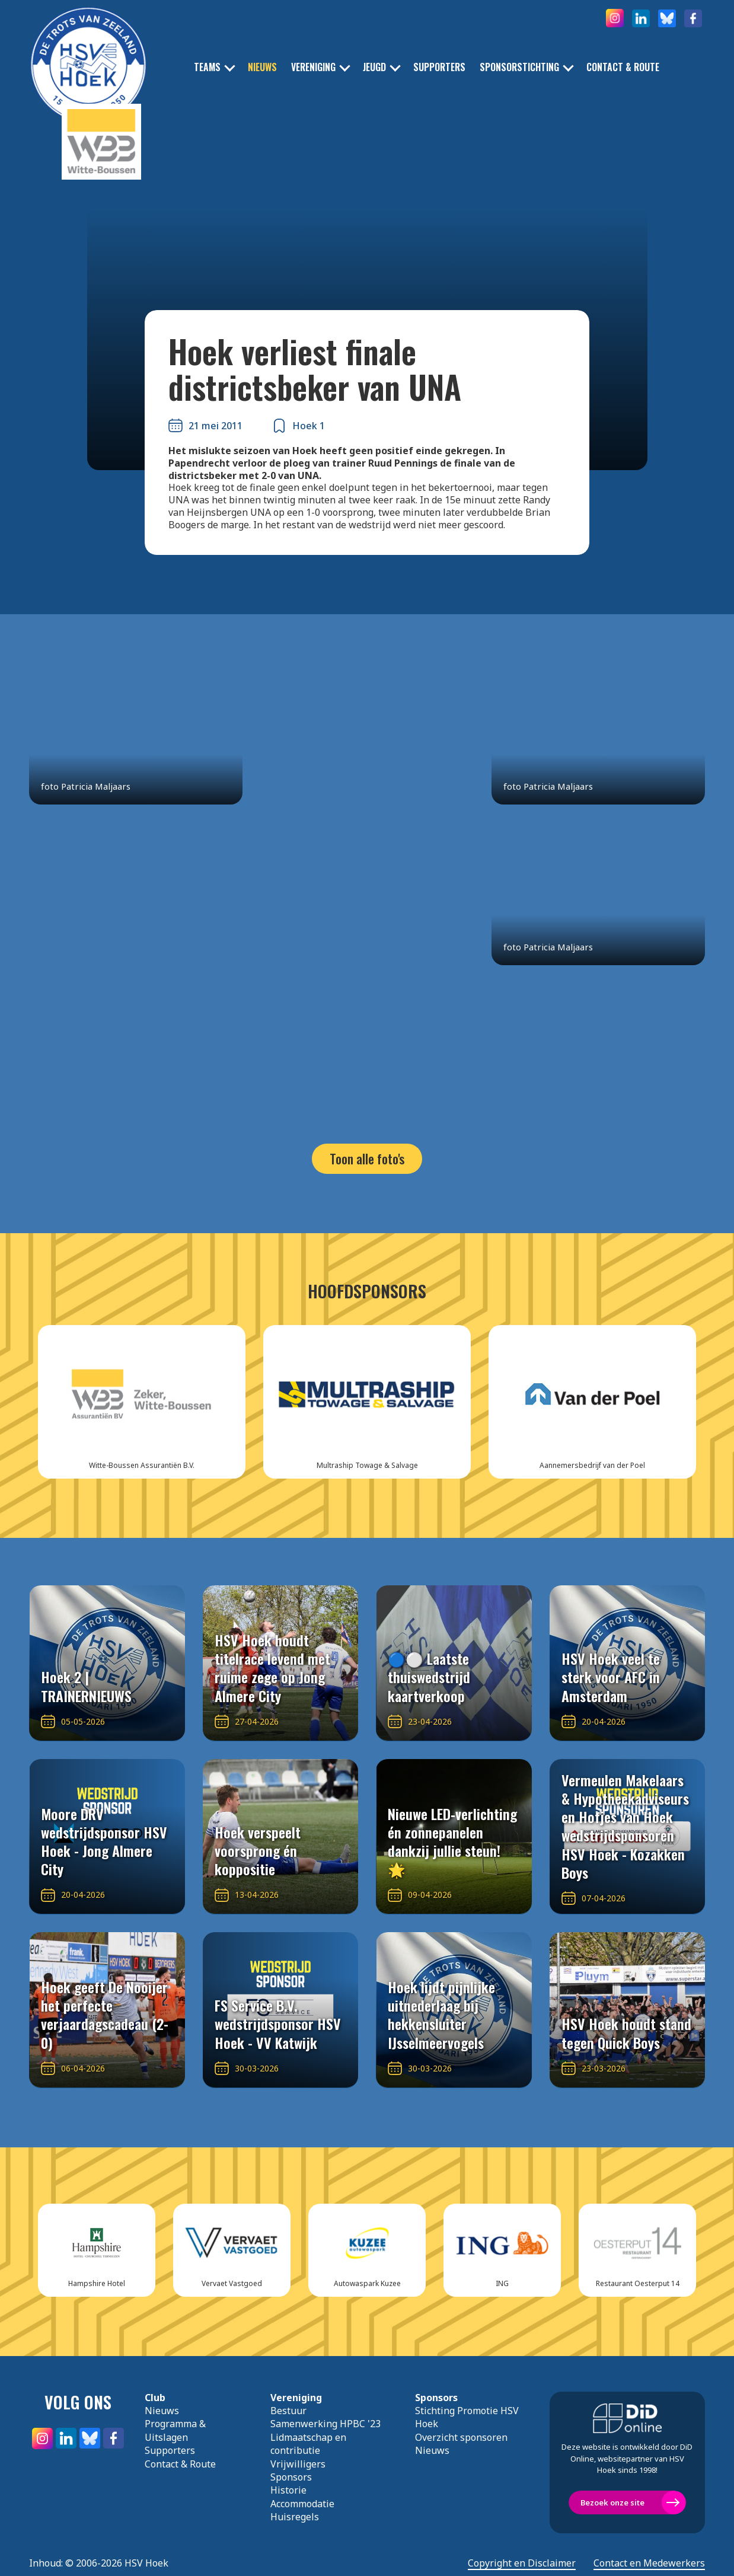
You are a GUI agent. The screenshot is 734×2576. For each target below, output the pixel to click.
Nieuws (262, 67)
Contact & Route (622, 67)
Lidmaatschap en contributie (308, 2444)
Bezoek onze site (612, 2502)
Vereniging (313, 67)
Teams (207, 67)
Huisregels (294, 2516)
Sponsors (291, 2477)
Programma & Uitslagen (175, 2430)
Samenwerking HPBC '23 (325, 2423)
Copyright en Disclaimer (522, 2563)
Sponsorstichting (519, 67)
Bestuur (288, 2410)
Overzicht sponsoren (461, 2437)
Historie (288, 2490)
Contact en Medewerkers (649, 2563)
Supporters (439, 67)
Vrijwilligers (297, 2463)
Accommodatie (302, 2503)
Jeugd (374, 67)
